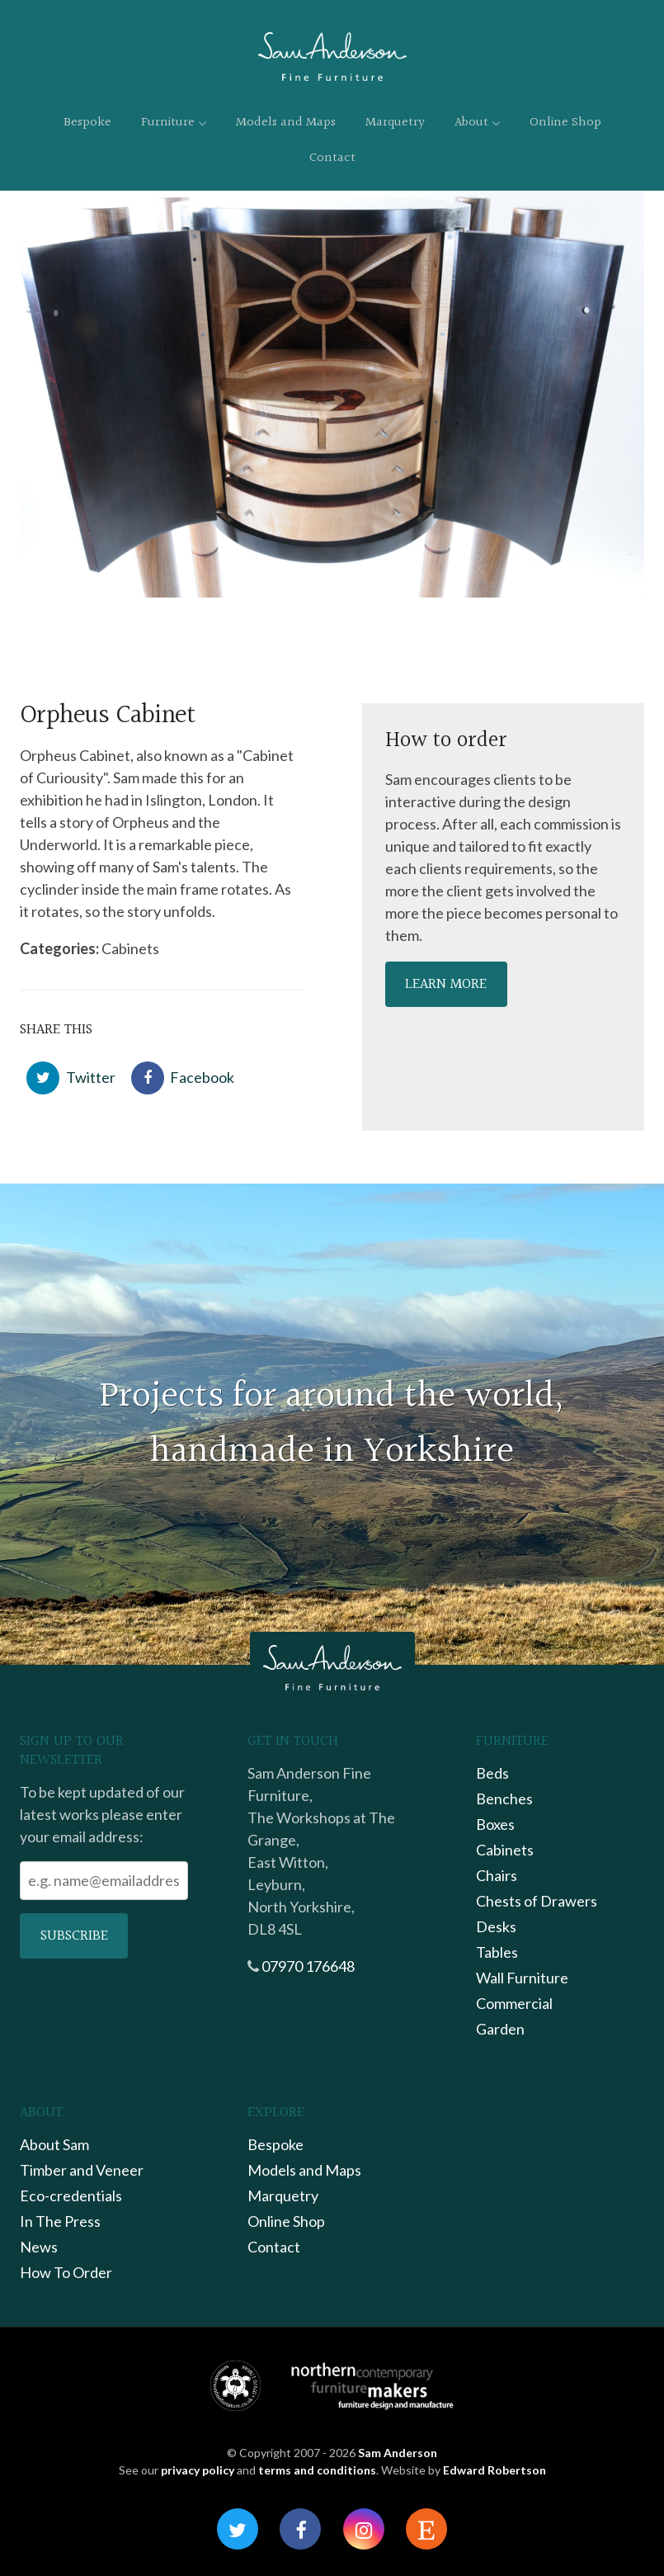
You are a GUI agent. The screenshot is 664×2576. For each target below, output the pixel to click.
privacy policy (197, 2470)
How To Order (66, 2272)
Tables (497, 1952)
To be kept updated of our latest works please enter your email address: (102, 1814)
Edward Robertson (494, 2470)
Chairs (496, 1875)
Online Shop (565, 122)
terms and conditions (317, 2470)
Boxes (495, 1824)
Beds (492, 1773)
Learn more (446, 984)
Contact (332, 158)
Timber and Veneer (82, 2170)
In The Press (60, 2221)
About (477, 122)
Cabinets (505, 1850)
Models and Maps (286, 122)
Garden (500, 2029)
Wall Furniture (522, 1978)
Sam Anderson (397, 2453)
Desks (496, 1926)
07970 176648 (308, 1966)
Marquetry (395, 122)
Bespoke (87, 122)
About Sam (54, 2144)
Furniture (173, 122)
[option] (332, 394)
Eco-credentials (71, 2195)
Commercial (514, 2003)
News (39, 2247)
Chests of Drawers (536, 1901)
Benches (504, 1798)
